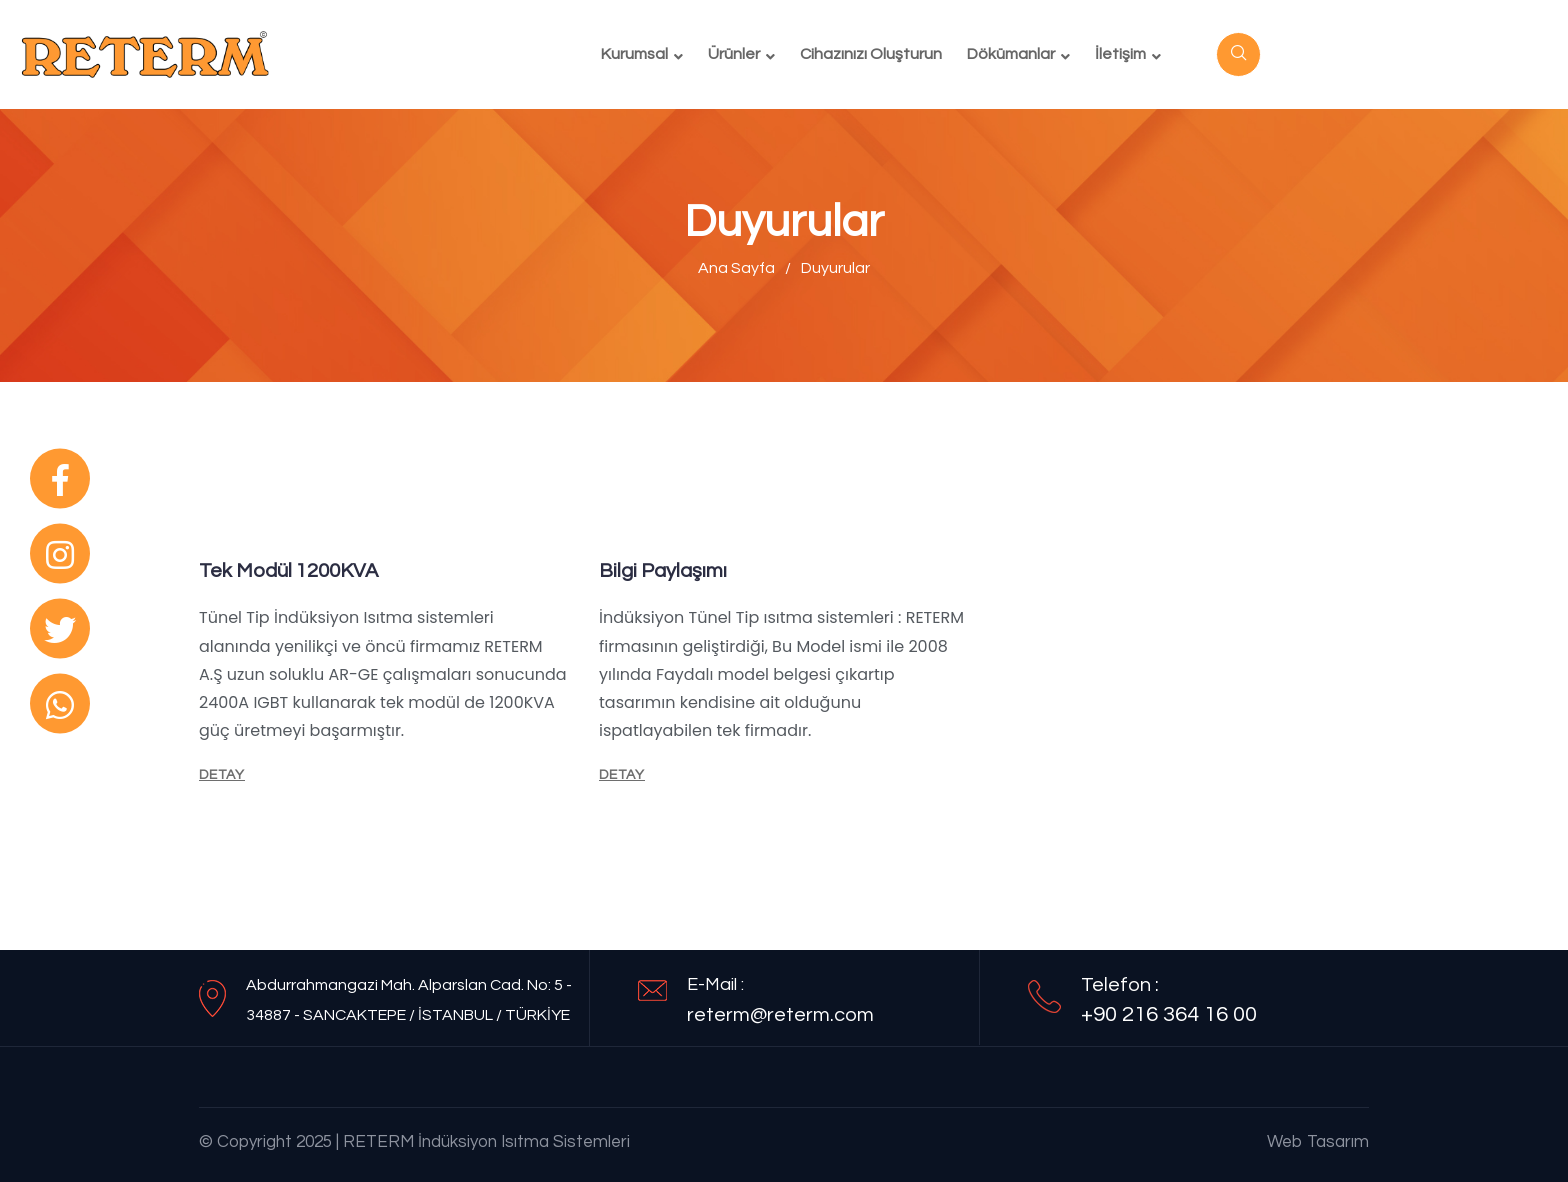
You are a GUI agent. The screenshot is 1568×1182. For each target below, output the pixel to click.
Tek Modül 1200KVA (288, 571)
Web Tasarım (1318, 1142)
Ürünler (734, 54)
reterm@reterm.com (780, 1015)
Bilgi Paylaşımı (663, 571)
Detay (222, 775)
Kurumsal (634, 54)
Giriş (1318, 54)
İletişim (1120, 54)
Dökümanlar (1011, 54)
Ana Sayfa (736, 268)
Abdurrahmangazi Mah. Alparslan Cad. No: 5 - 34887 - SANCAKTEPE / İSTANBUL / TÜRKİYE (409, 1000)
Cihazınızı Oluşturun (871, 54)
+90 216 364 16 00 (1169, 1014)
